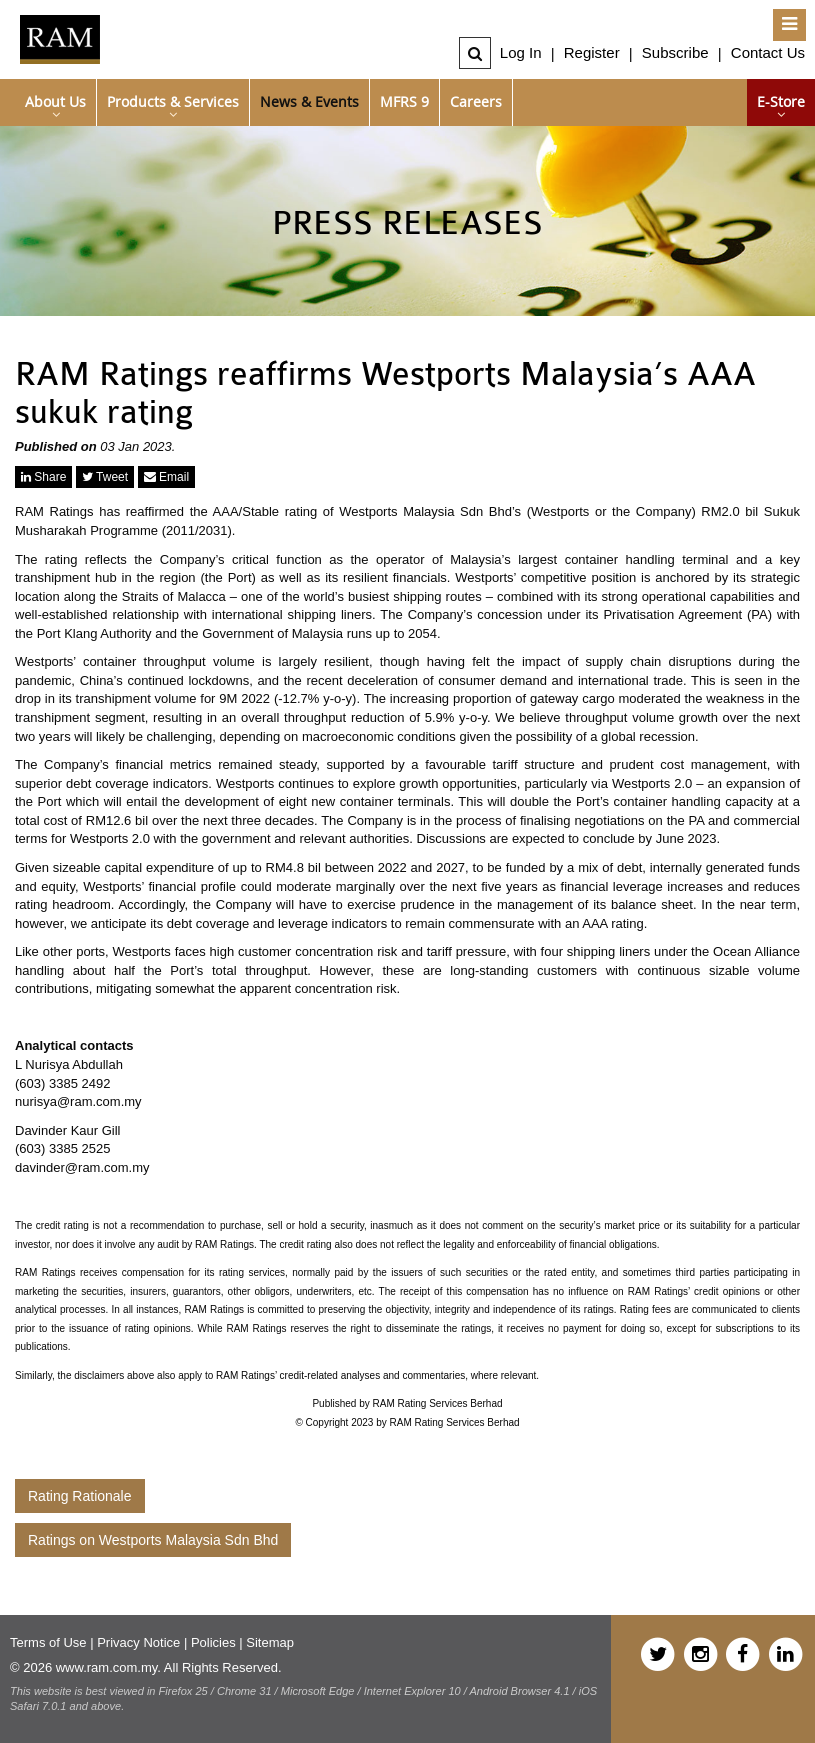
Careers (476, 101)
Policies (213, 1642)
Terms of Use (48, 1642)
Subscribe (675, 52)
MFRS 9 (404, 101)
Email (166, 477)
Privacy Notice (138, 1642)
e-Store (781, 101)
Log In (521, 52)
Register (592, 52)
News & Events (309, 101)
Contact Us (768, 52)
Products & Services (173, 101)
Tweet (105, 477)
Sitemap (270, 1642)
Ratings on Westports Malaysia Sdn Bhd (153, 1540)
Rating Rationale (80, 1496)
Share (43, 477)
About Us (55, 101)
